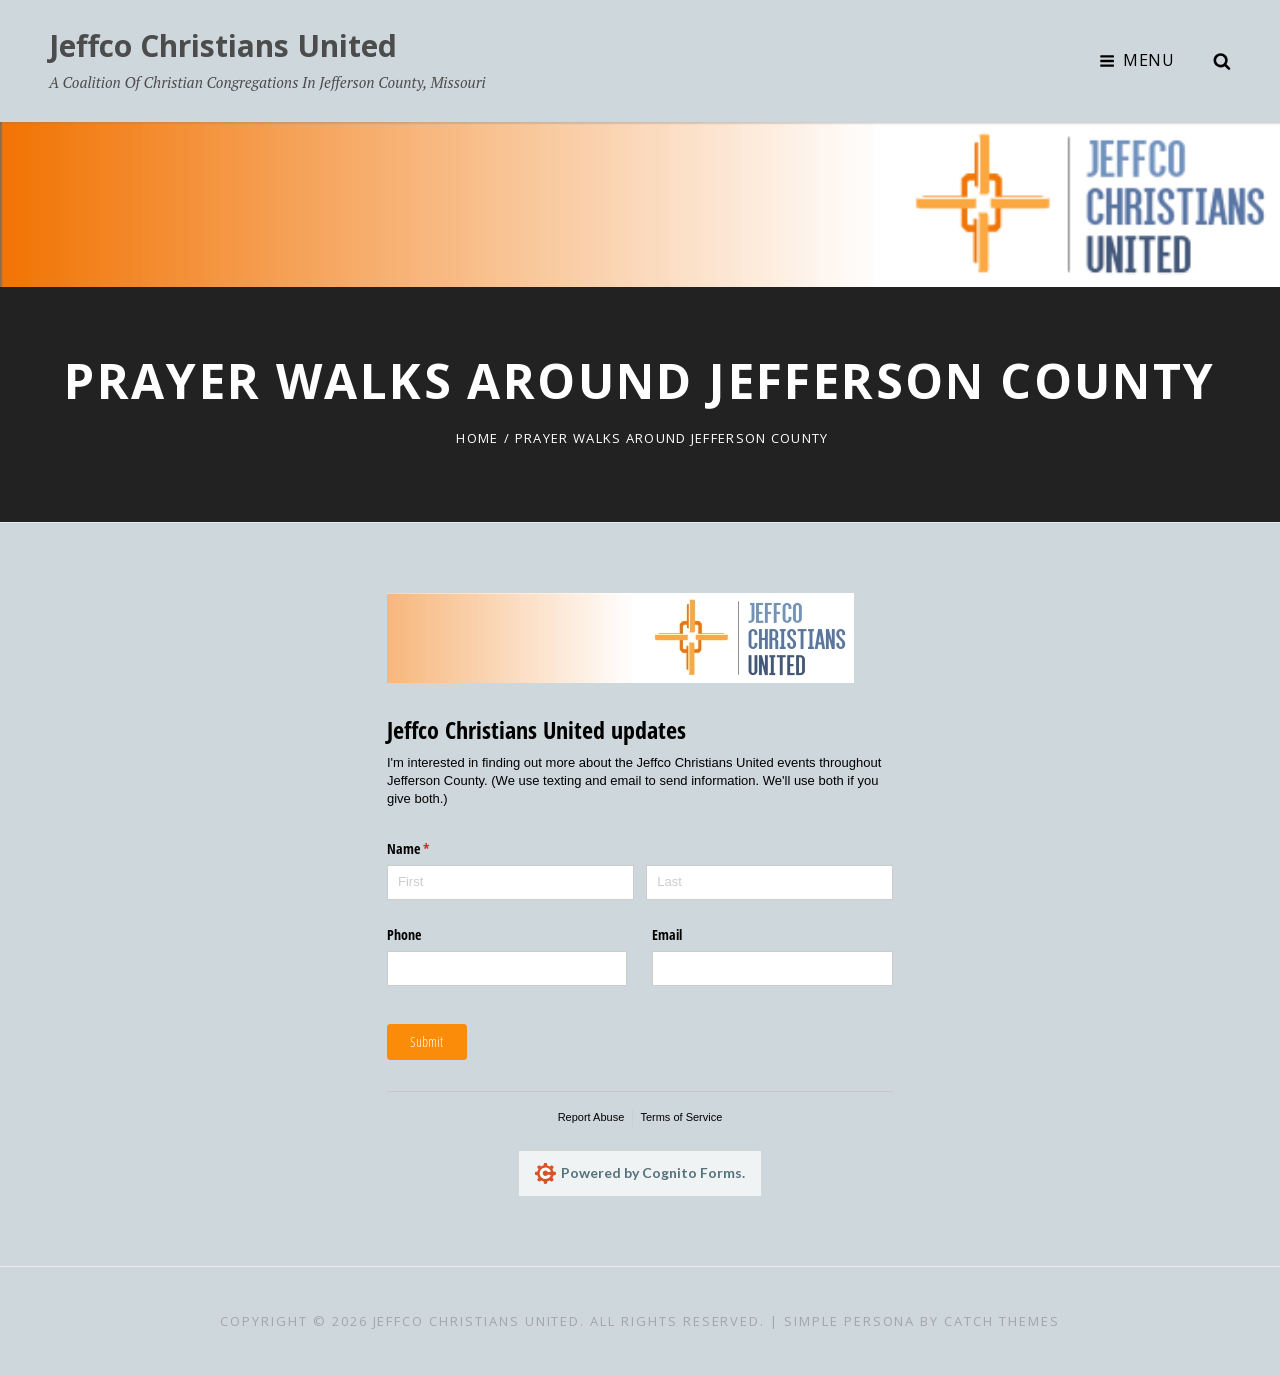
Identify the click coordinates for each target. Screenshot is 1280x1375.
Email (667, 934)
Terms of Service (681, 1117)
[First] (510, 882)
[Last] (769, 882)
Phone (404, 934)
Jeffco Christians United (223, 45)
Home (477, 438)
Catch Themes (1001, 1321)
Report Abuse (591, 1117)
